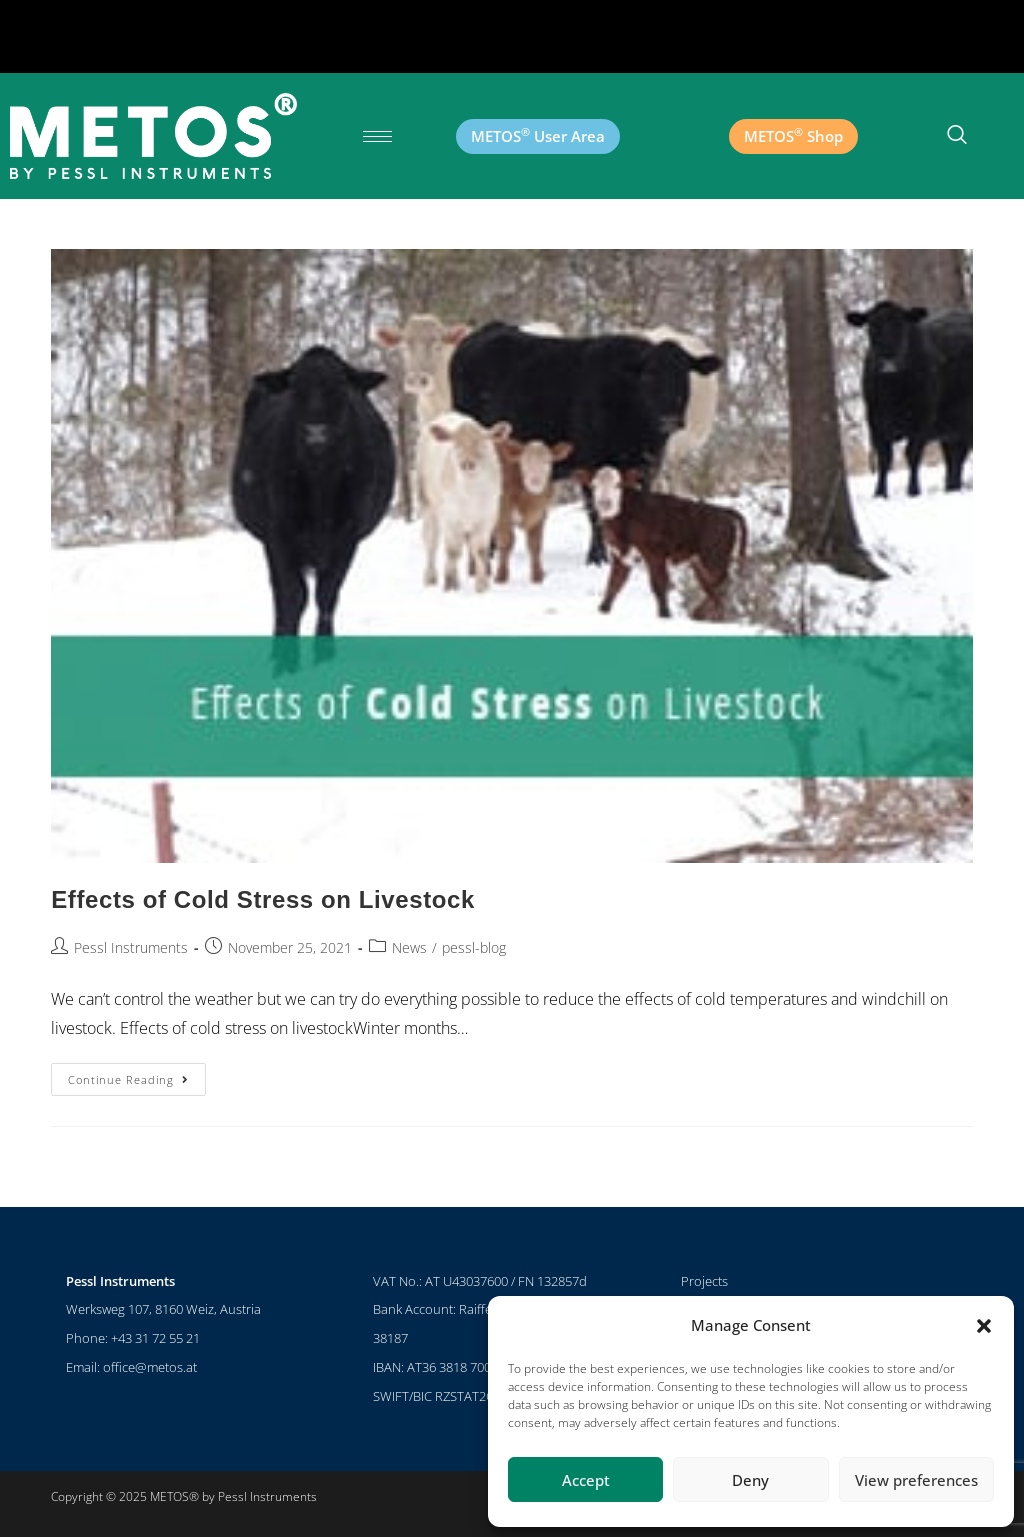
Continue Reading (137, 1075)
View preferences (916, 1480)
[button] (984, 1326)
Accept (586, 1480)
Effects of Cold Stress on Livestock (263, 899)
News (409, 947)
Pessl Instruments (131, 947)
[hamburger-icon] (377, 136)
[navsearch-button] (957, 136)
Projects (704, 1281)
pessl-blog (474, 947)
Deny (750, 1480)
